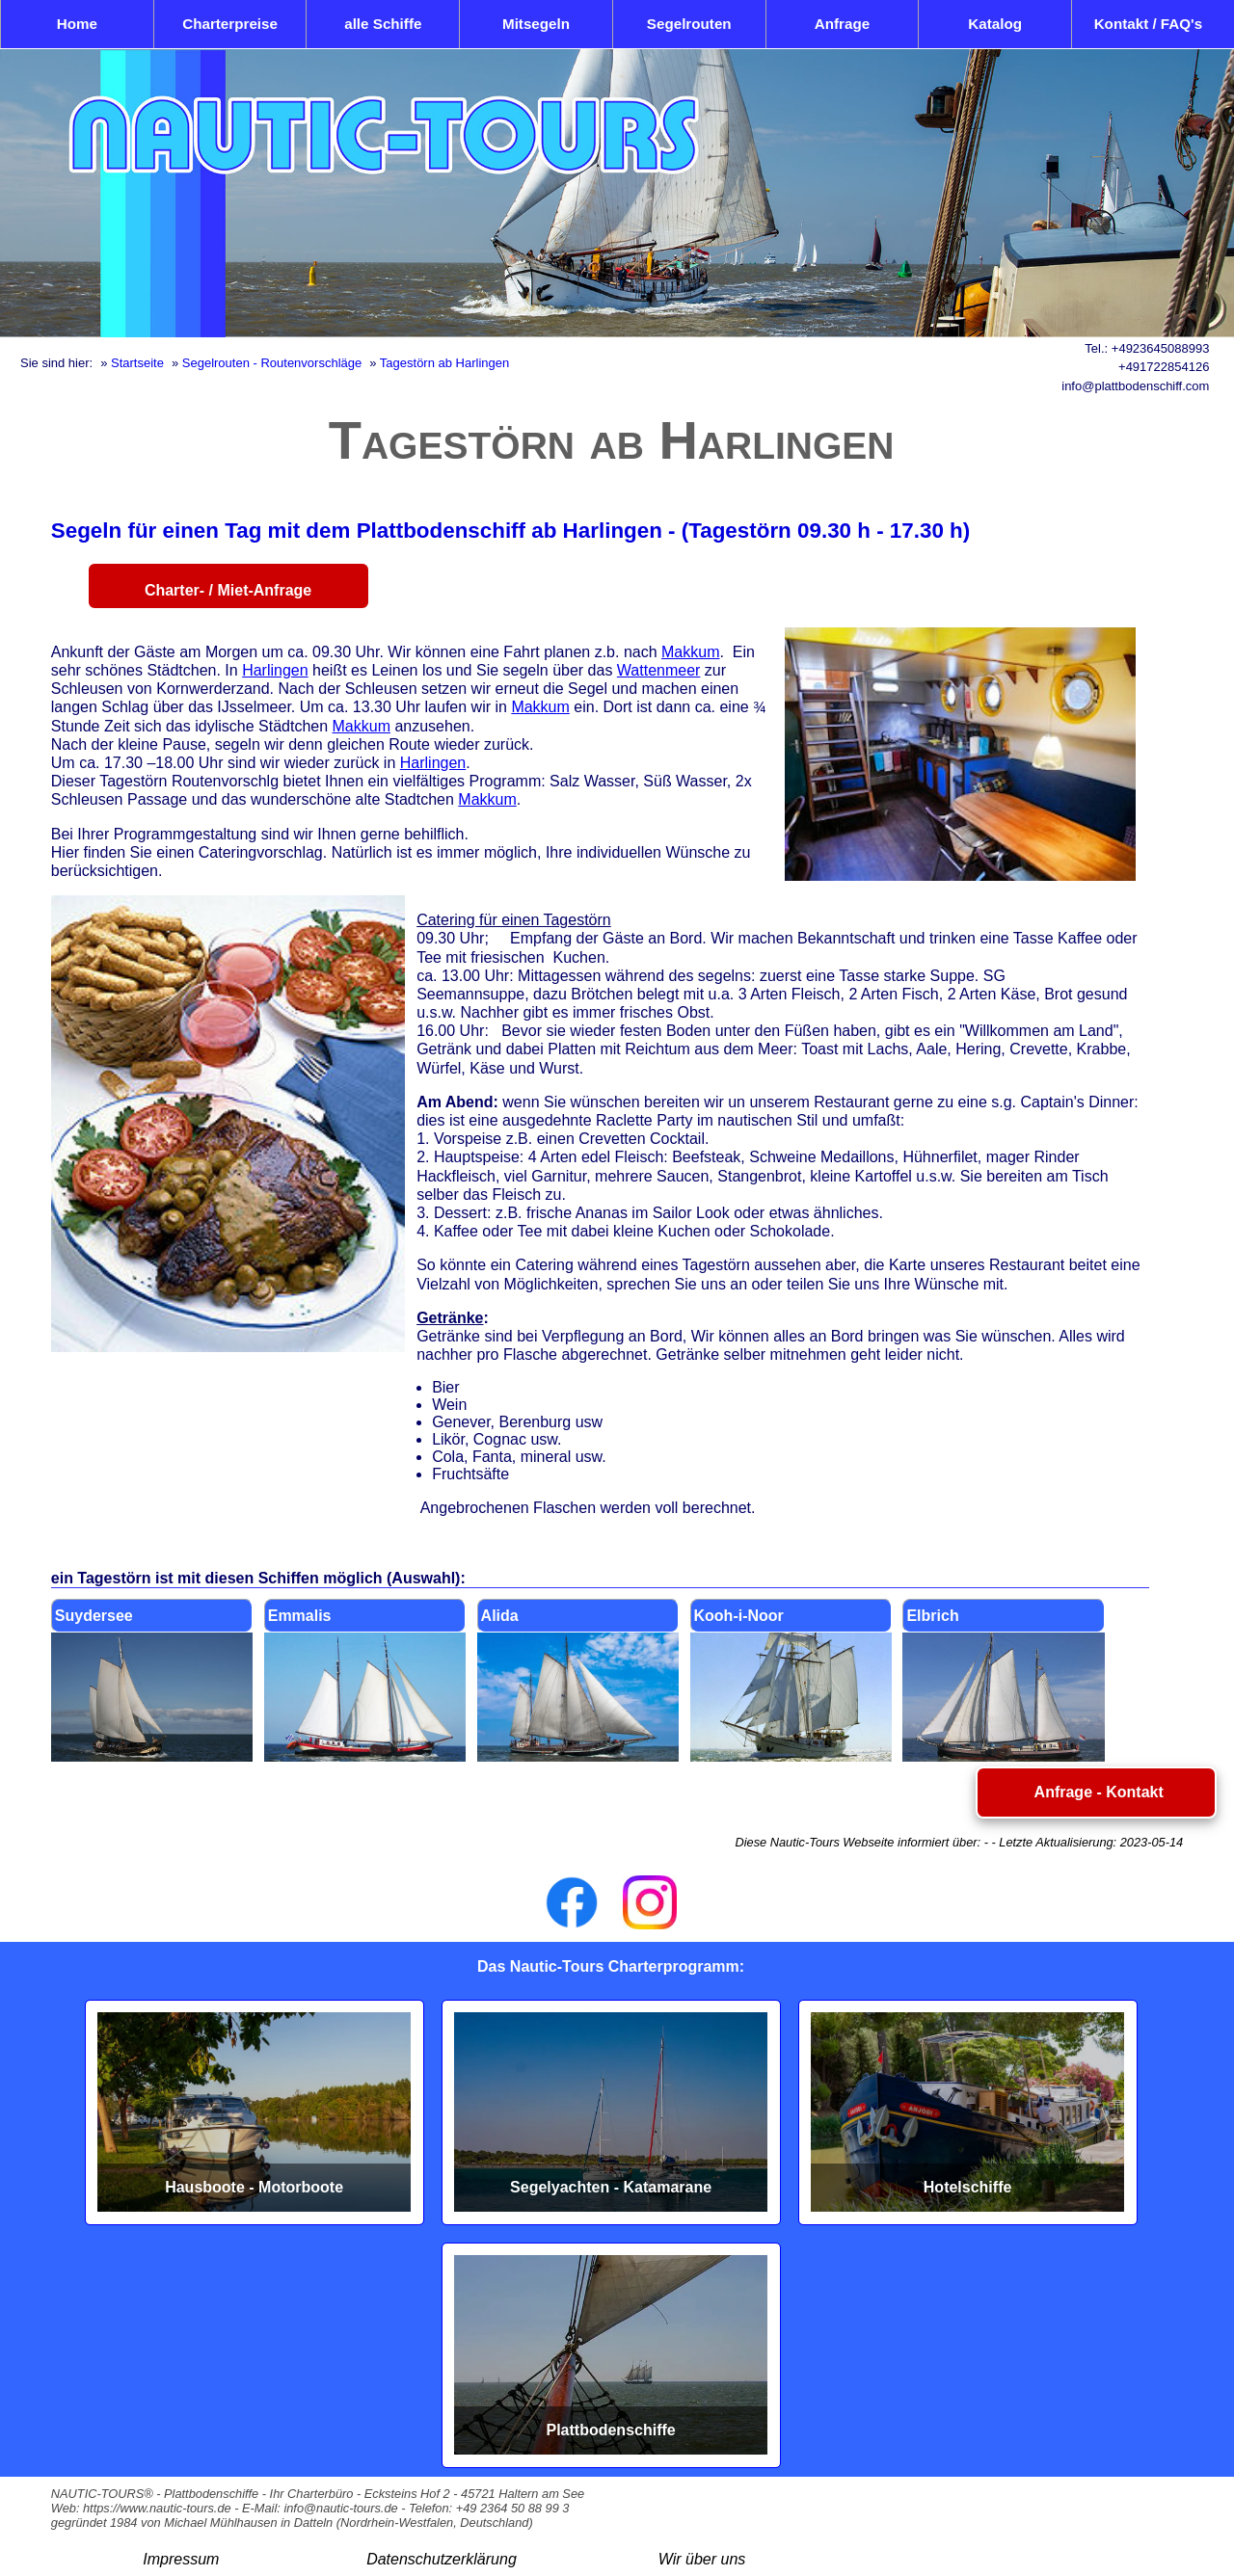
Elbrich (932, 1615)
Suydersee (94, 1615)
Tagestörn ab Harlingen (444, 363)
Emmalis (300, 1615)
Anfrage (842, 23)
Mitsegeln (536, 23)
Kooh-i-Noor (739, 1615)
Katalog (995, 23)
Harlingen (275, 670)
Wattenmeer (659, 670)
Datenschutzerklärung (441, 2559)
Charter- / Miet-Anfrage (228, 590)
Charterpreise (230, 23)
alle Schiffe (382, 23)
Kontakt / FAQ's (1148, 23)
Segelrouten (689, 23)
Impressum (181, 2559)
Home (77, 23)
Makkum (690, 652)
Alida (500, 1615)
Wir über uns (702, 2559)
